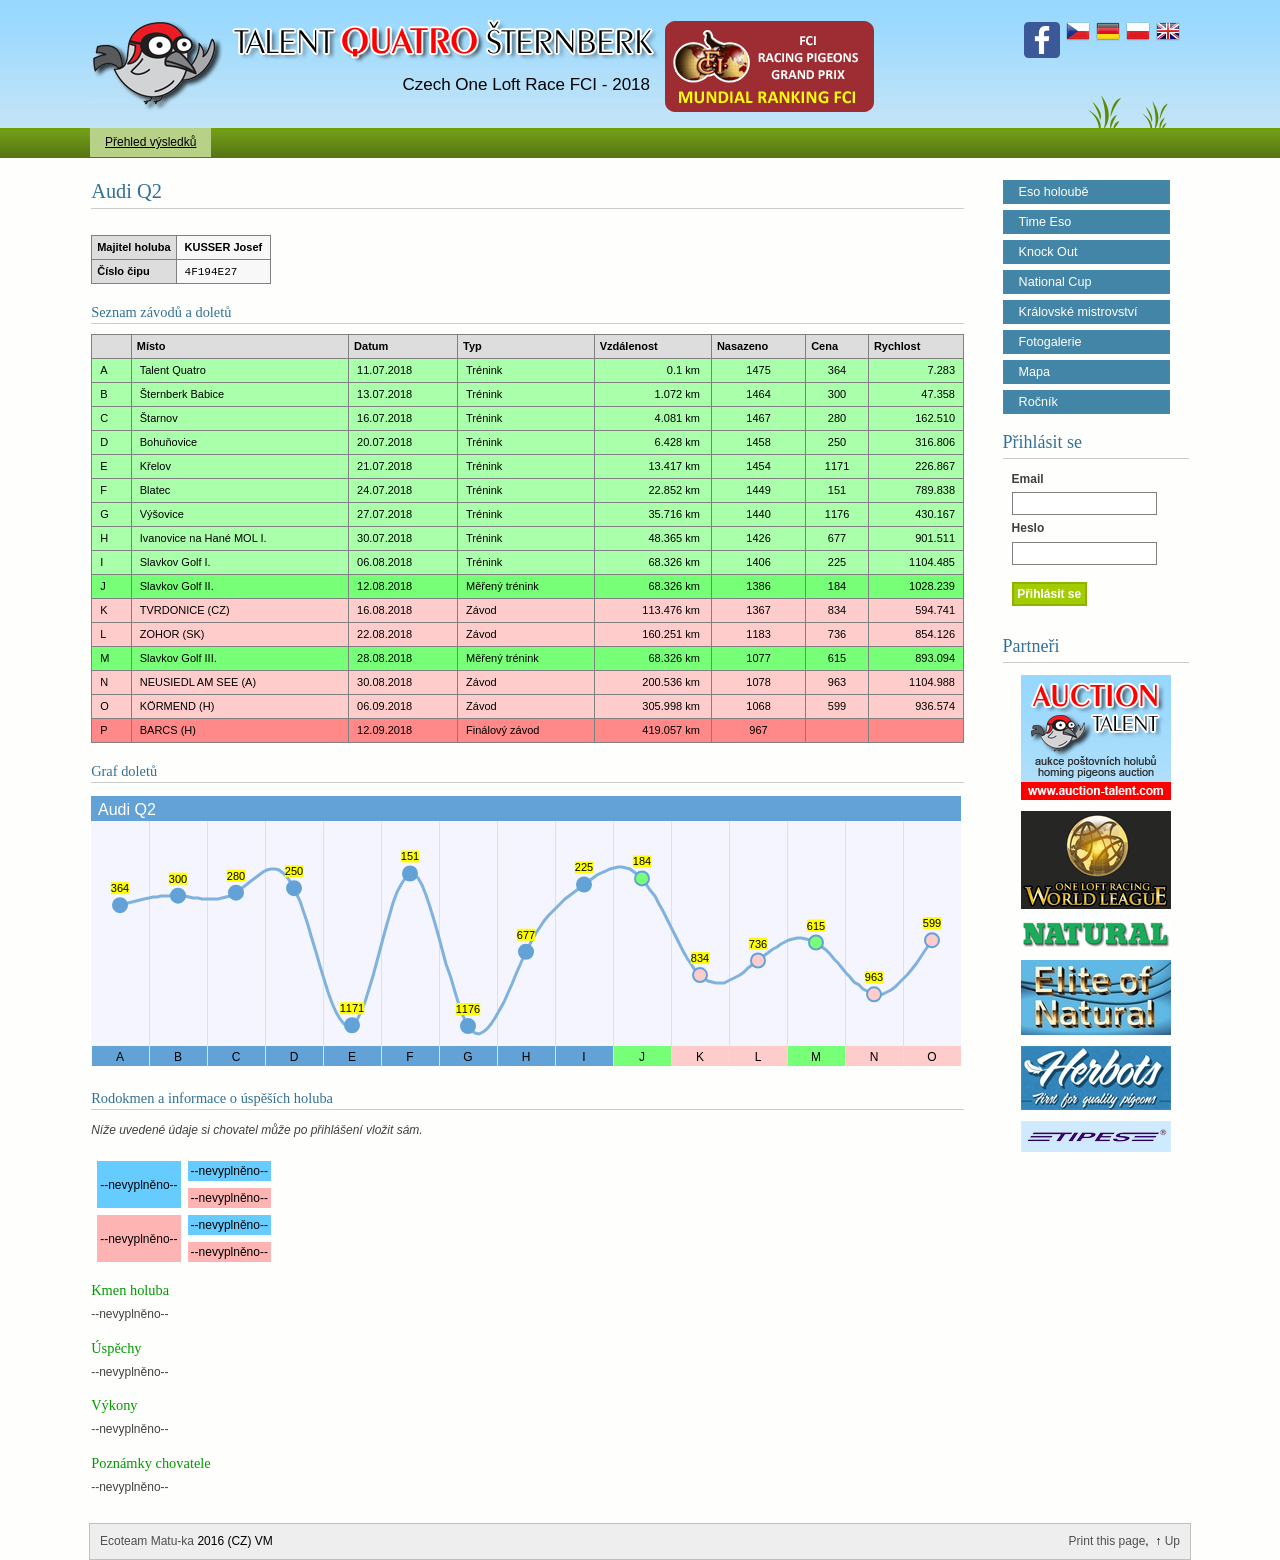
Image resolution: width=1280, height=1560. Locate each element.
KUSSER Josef (224, 247)
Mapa (1035, 372)
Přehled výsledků (150, 142)
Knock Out (1048, 252)
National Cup (1055, 282)
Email (1028, 479)
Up (1172, 1541)
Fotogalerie (1050, 342)
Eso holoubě (1054, 192)
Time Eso (1045, 222)
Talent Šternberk (160, 10)
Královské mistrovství (1078, 312)
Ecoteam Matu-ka (147, 1541)
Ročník (1038, 402)
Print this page (1107, 1541)
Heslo (1028, 528)
